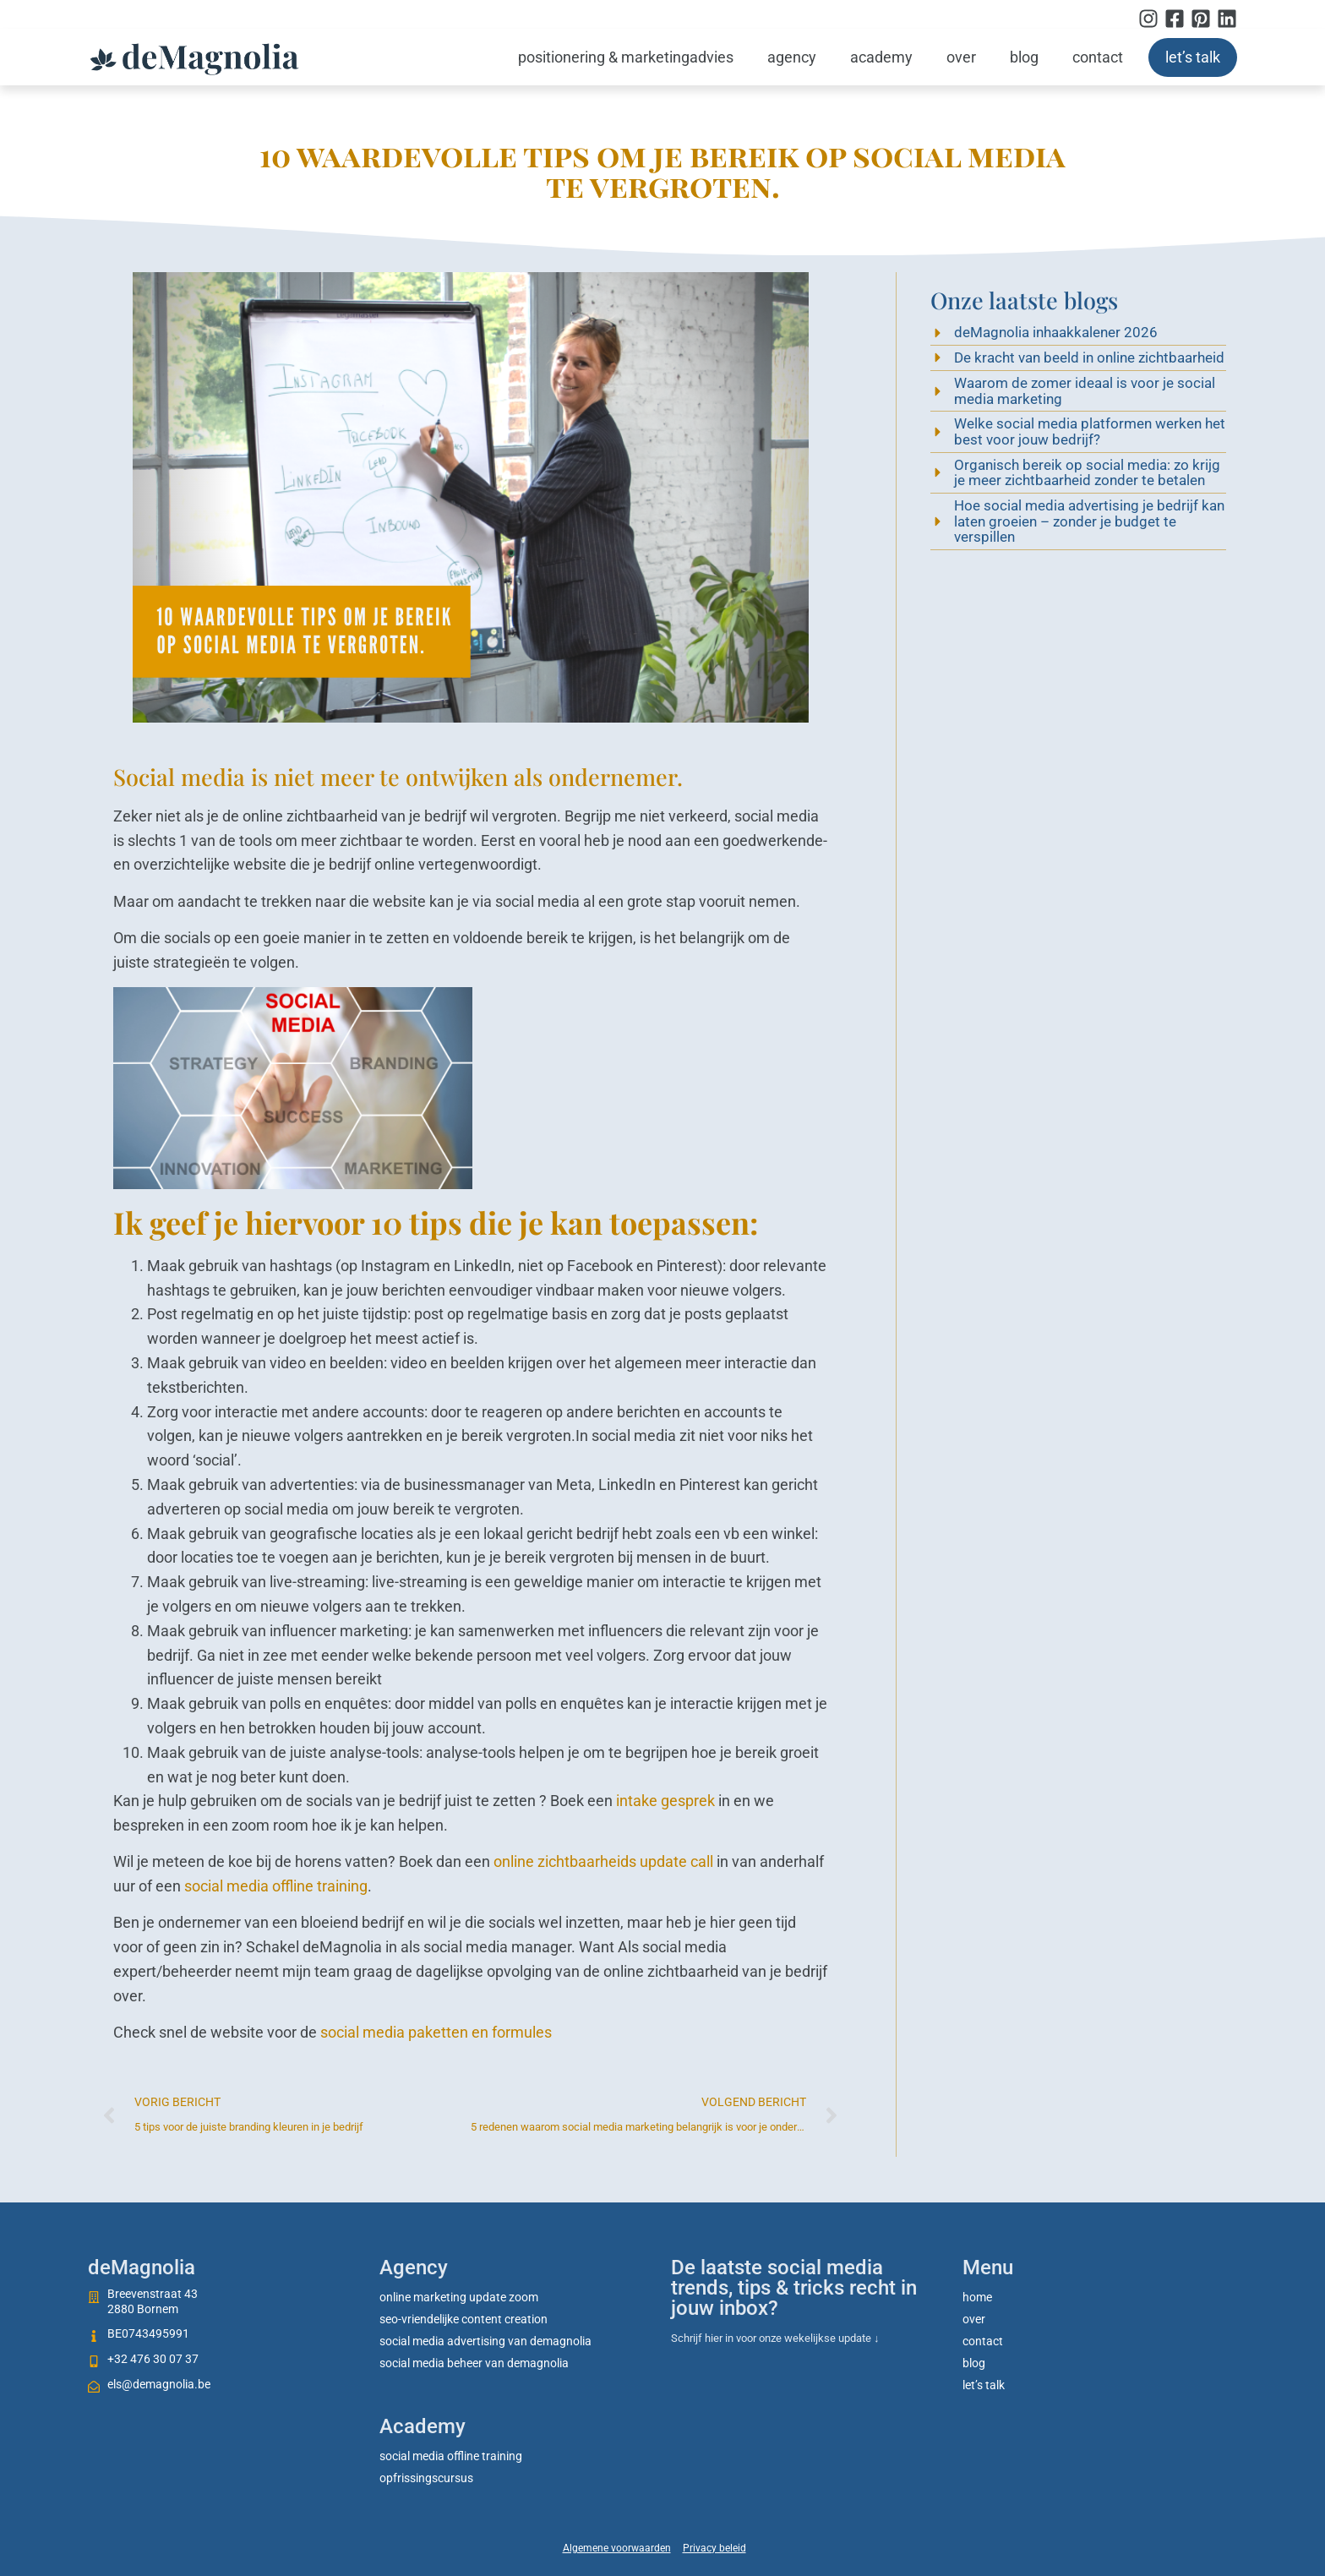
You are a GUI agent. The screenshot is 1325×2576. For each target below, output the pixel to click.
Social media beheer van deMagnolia (474, 2363)
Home (977, 2297)
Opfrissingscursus (426, 2478)
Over (961, 57)
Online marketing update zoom (458, 2297)
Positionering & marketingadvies (625, 57)
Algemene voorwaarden (617, 2548)
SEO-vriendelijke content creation (463, 2319)
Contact (1097, 57)
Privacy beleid (714, 2548)
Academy (881, 57)
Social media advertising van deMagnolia (485, 2341)
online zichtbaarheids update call (603, 1861)
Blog (1024, 57)
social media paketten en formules (436, 2032)
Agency (791, 57)
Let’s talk (1192, 57)
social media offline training (276, 1886)
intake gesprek (665, 1800)
